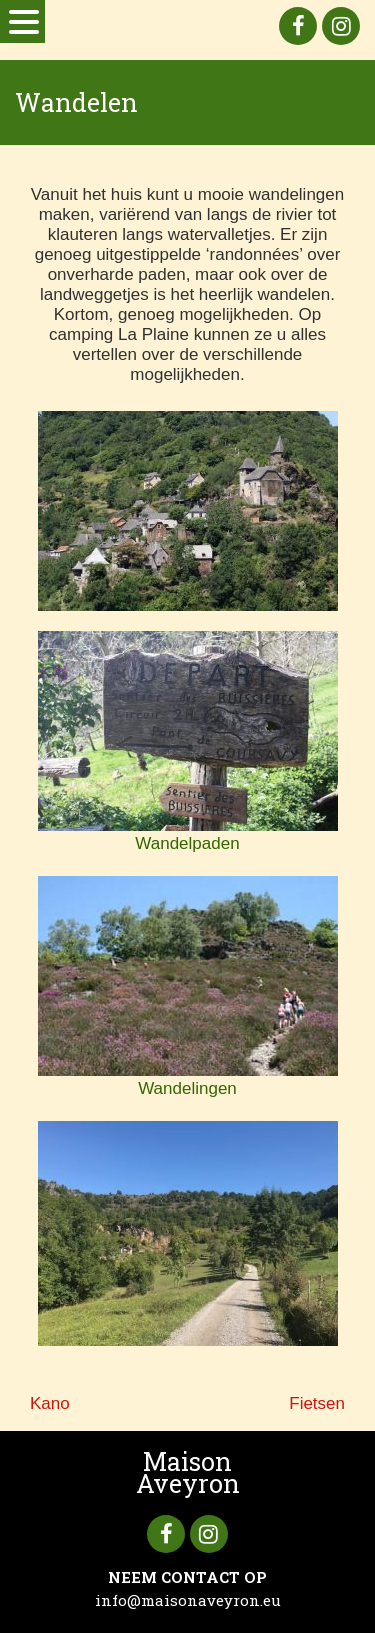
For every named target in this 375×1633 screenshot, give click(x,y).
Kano (50, 1403)
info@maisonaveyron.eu (188, 1600)
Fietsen (317, 1403)
